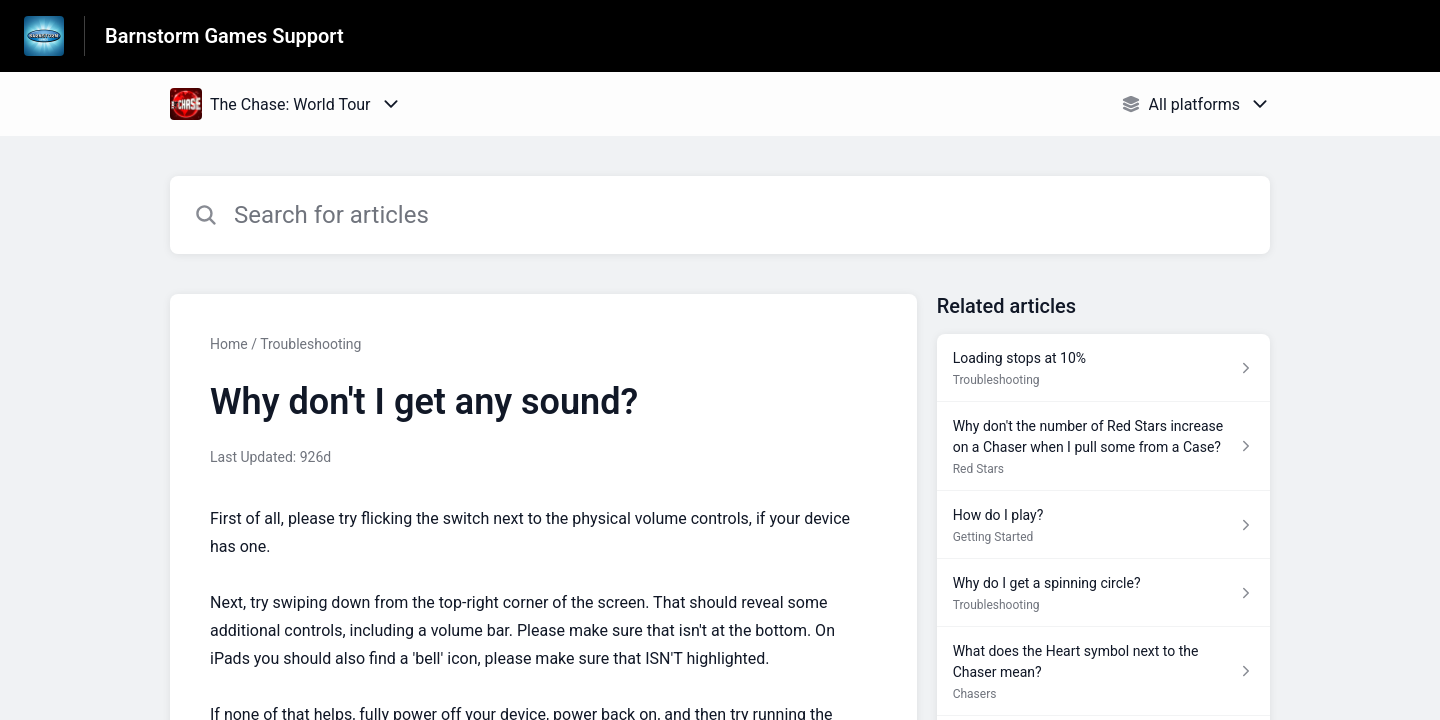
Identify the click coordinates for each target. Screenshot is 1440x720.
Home (229, 344)
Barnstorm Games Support (224, 36)
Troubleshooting (310, 344)
